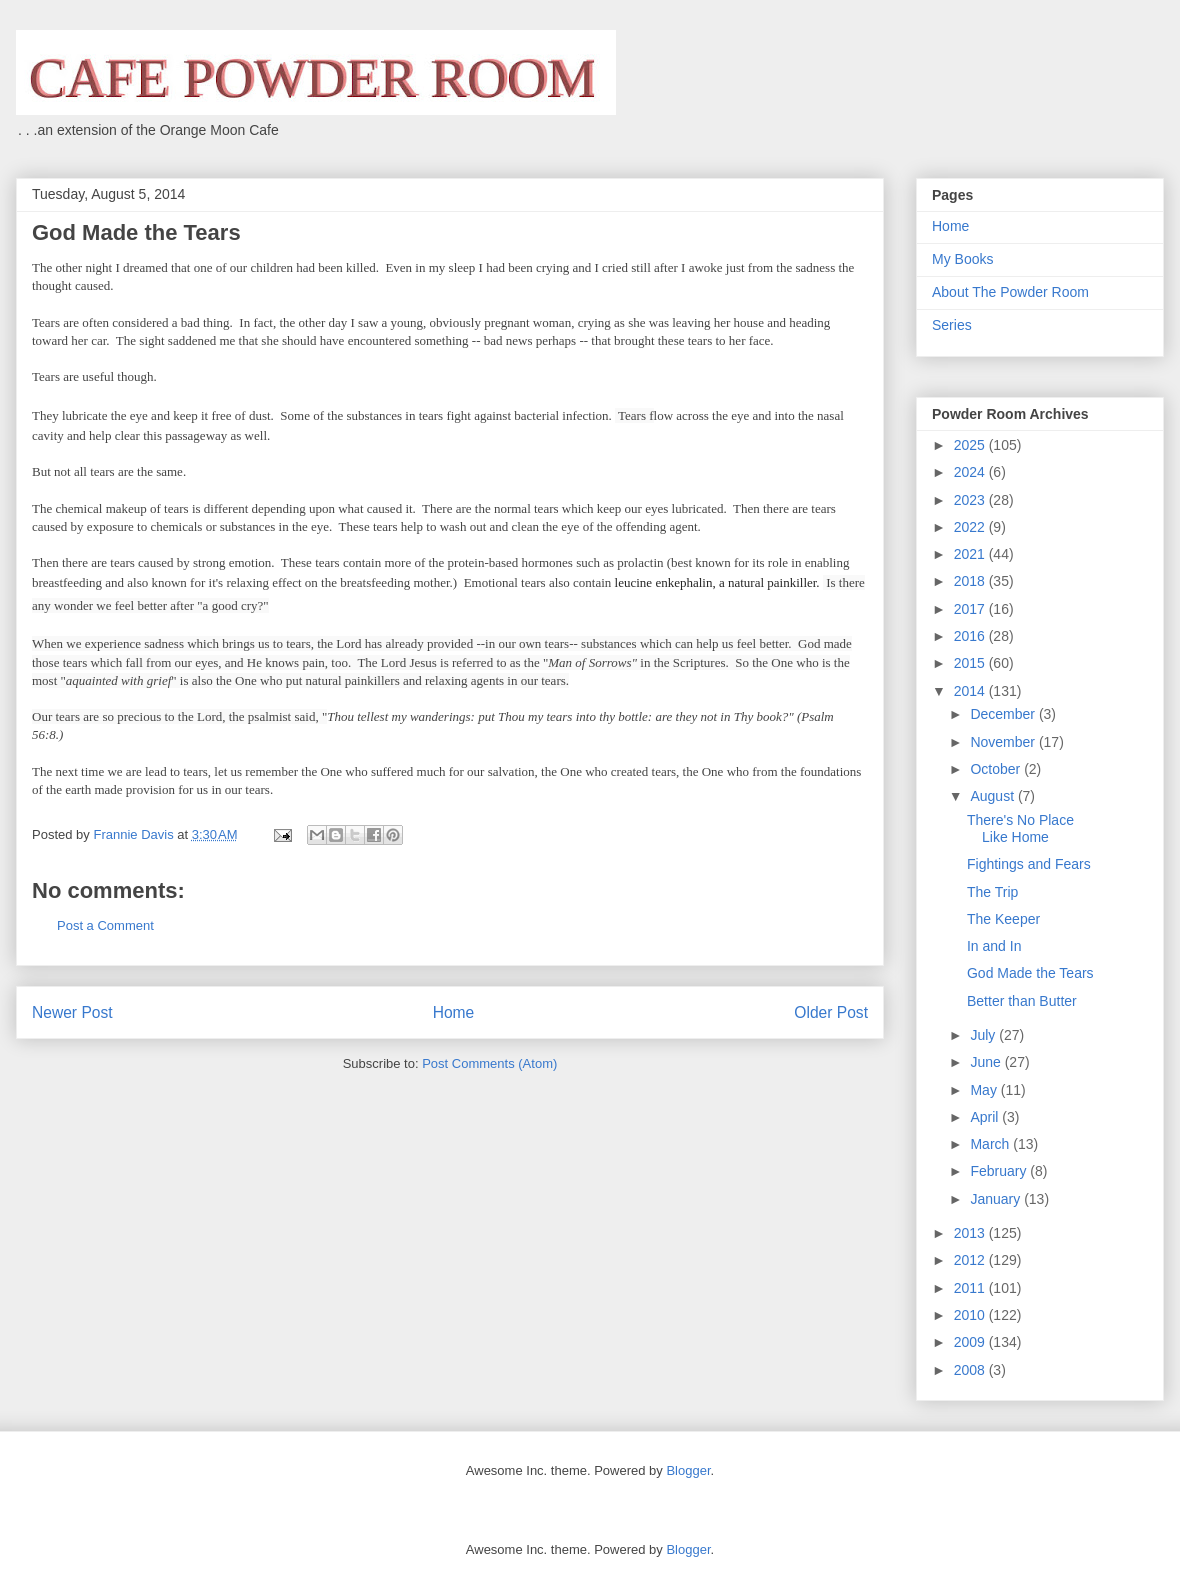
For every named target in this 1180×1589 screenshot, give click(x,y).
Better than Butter (1022, 1001)
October (997, 769)
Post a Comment (105, 925)
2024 (971, 472)
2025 (971, 445)
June (987, 1062)
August (993, 796)
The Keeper (1003, 919)
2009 (971, 1342)
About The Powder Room (1010, 292)
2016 (971, 636)
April (986, 1117)
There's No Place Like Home (1020, 828)
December (1004, 714)
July (984, 1035)
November (1004, 742)
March (991, 1144)
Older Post (831, 1012)
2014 (971, 691)
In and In (994, 946)
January (997, 1199)
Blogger (688, 1470)
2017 (971, 609)
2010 (971, 1315)
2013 (971, 1233)
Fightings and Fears (1029, 864)
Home (454, 1012)
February (1000, 1171)
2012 (971, 1260)
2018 (971, 581)
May (985, 1090)
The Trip (992, 892)
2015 (971, 663)
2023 (971, 500)
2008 (971, 1370)
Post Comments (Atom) (489, 1063)
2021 (971, 554)
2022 (971, 527)
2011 (971, 1288)
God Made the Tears (1030, 973)
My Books (962, 259)
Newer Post (72, 1012)
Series (952, 325)
